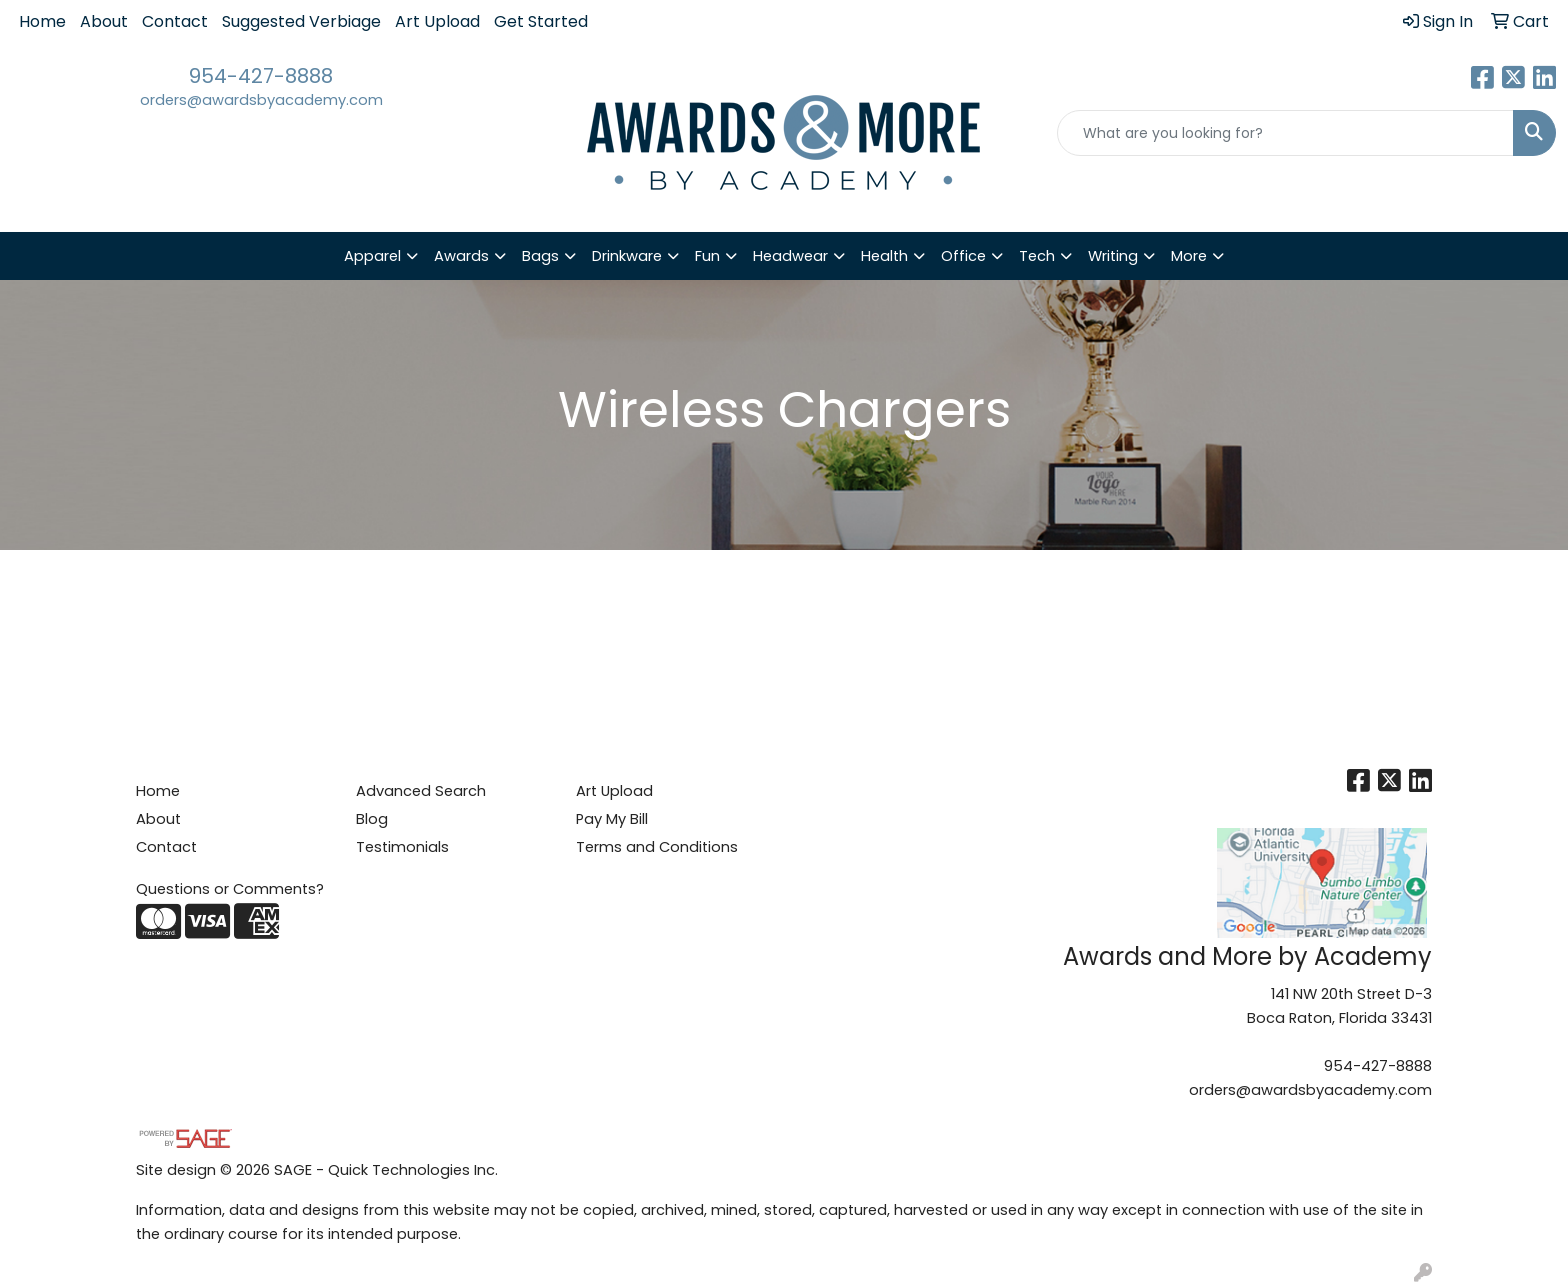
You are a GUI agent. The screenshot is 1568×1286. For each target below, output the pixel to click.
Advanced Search (421, 791)
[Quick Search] (1285, 133)
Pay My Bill (612, 819)
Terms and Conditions (657, 847)
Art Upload (437, 21)
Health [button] (884, 256)
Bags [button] (540, 256)
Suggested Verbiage (301, 21)
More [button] (1189, 256)
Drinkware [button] (627, 256)
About (104, 21)
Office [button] (963, 256)
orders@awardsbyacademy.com (261, 100)
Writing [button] (1113, 256)
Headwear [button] (790, 256)
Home (42, 21)
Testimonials (402, 847)
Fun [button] (707, 256)
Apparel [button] (372, 256)
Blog (372, 819)
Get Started (541, 21)
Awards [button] (461, 256)
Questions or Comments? (230, 889)
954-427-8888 (261, 76)
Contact (175, 21)
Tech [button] (1037, 256)
